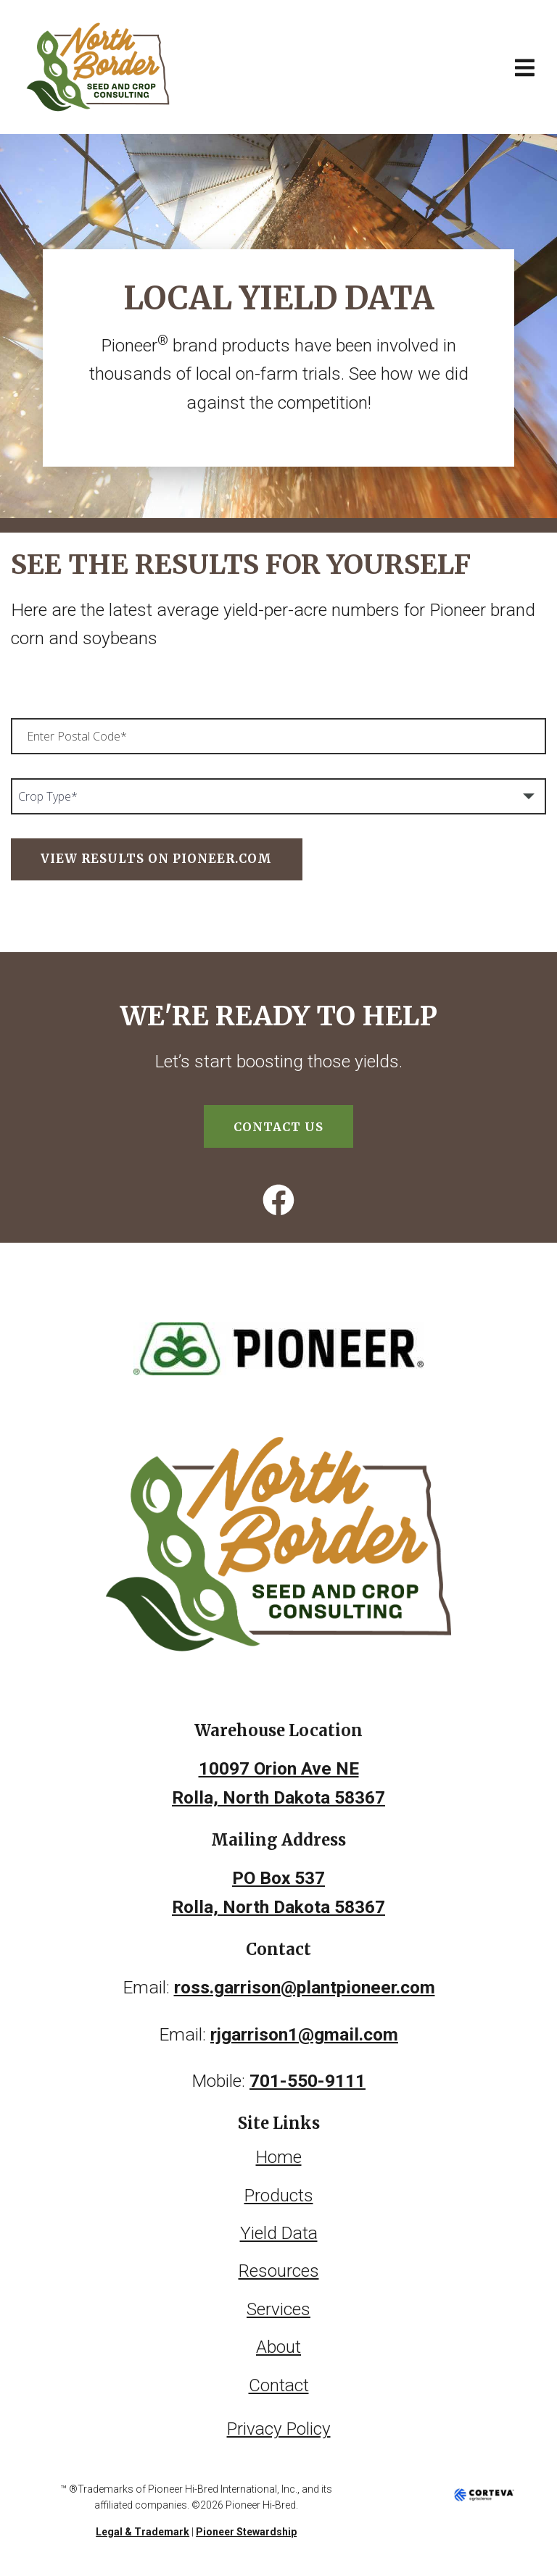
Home (278, 2155)
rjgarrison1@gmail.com (304, 2032)
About (278, 2342)
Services (278, 2305)
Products (278, 2193)
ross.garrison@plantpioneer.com (304, 1986)
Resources (279, 2267)
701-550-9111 (307, 2079)
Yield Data (278, 2230)
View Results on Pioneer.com (156, 859)
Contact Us (278, 1126)
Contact (278, 2379)
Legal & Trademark (142, 2526)
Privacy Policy (278, 2423)
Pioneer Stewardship (246, 2526)
